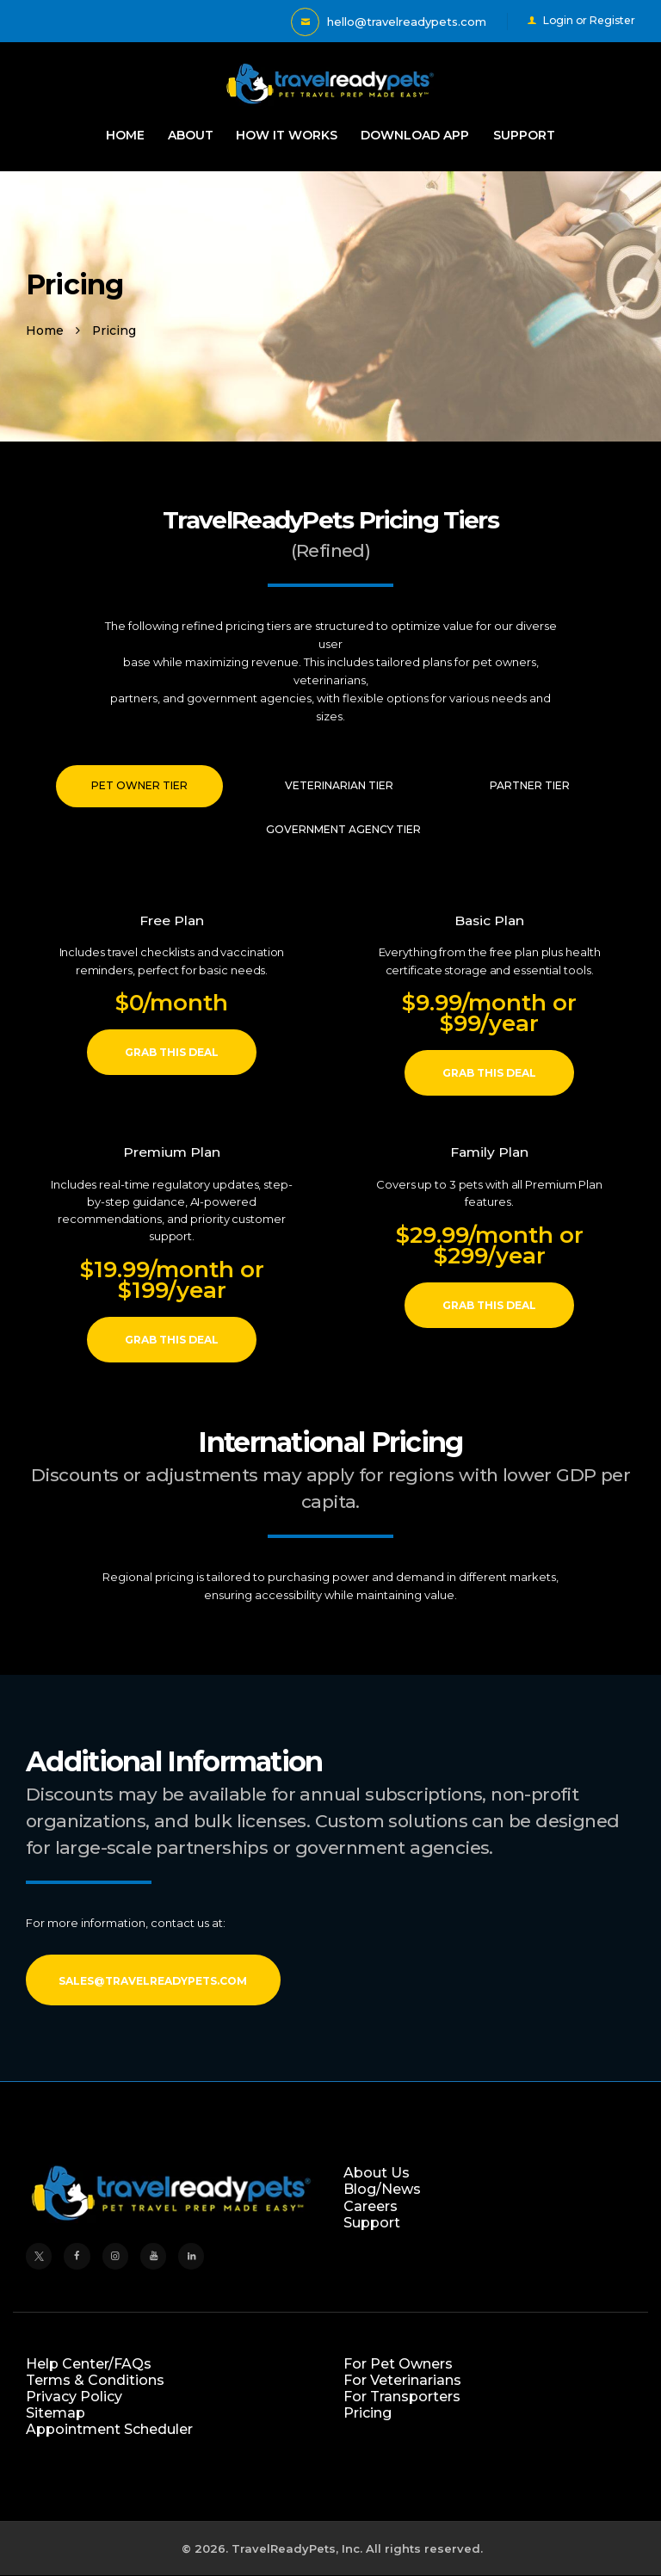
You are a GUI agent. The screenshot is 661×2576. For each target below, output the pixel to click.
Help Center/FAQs (88, 2364)
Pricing (367, 2413)
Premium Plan (171, 1152)
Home (45, 330)
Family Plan (489, 1152)
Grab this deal (172, 1052)
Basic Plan (489, 920)
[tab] (139, 786)
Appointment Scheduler (109, 2429)
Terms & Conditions (95, 2380)
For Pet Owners (398, 2364)
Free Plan (171, 920)
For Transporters (401, 2396)
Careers (370, 2206)
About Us (376, 2173)
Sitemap (55, 2413)
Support (371, 2223)
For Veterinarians (402, 2380)
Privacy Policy (74, 2396)
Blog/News (382, 2189)
